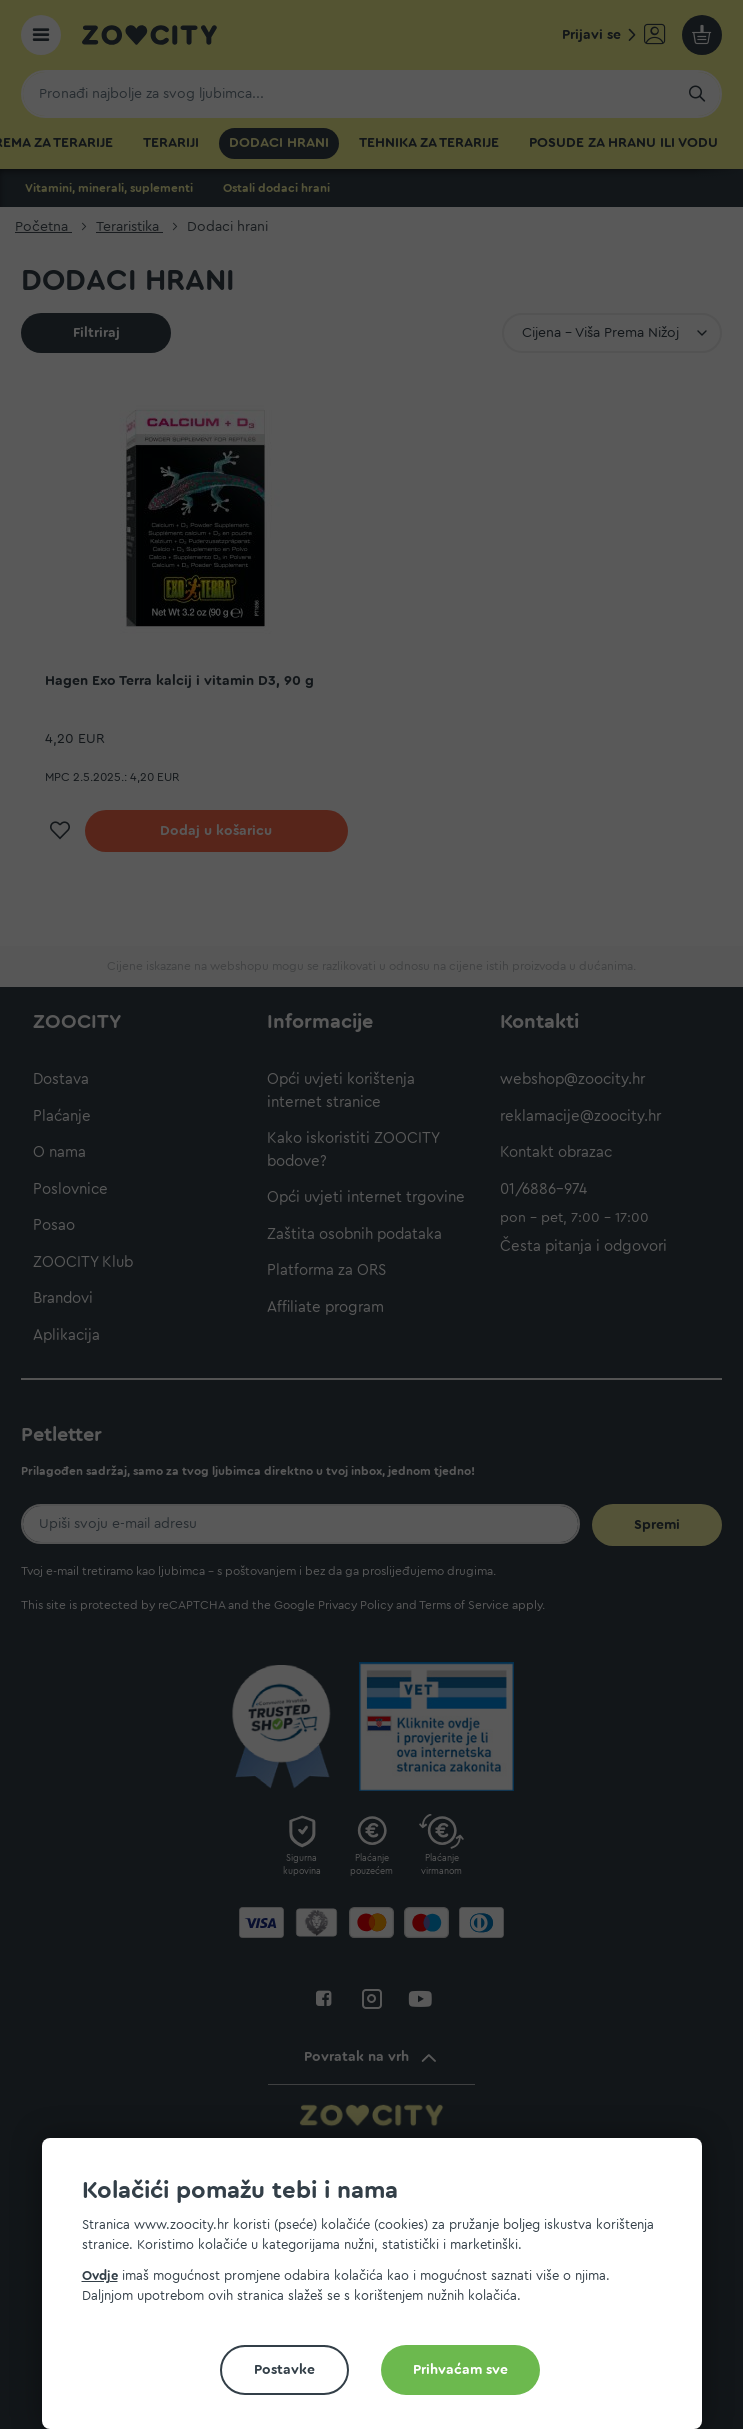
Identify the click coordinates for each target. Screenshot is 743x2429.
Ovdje (100, 2275)
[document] (380, 2291)
